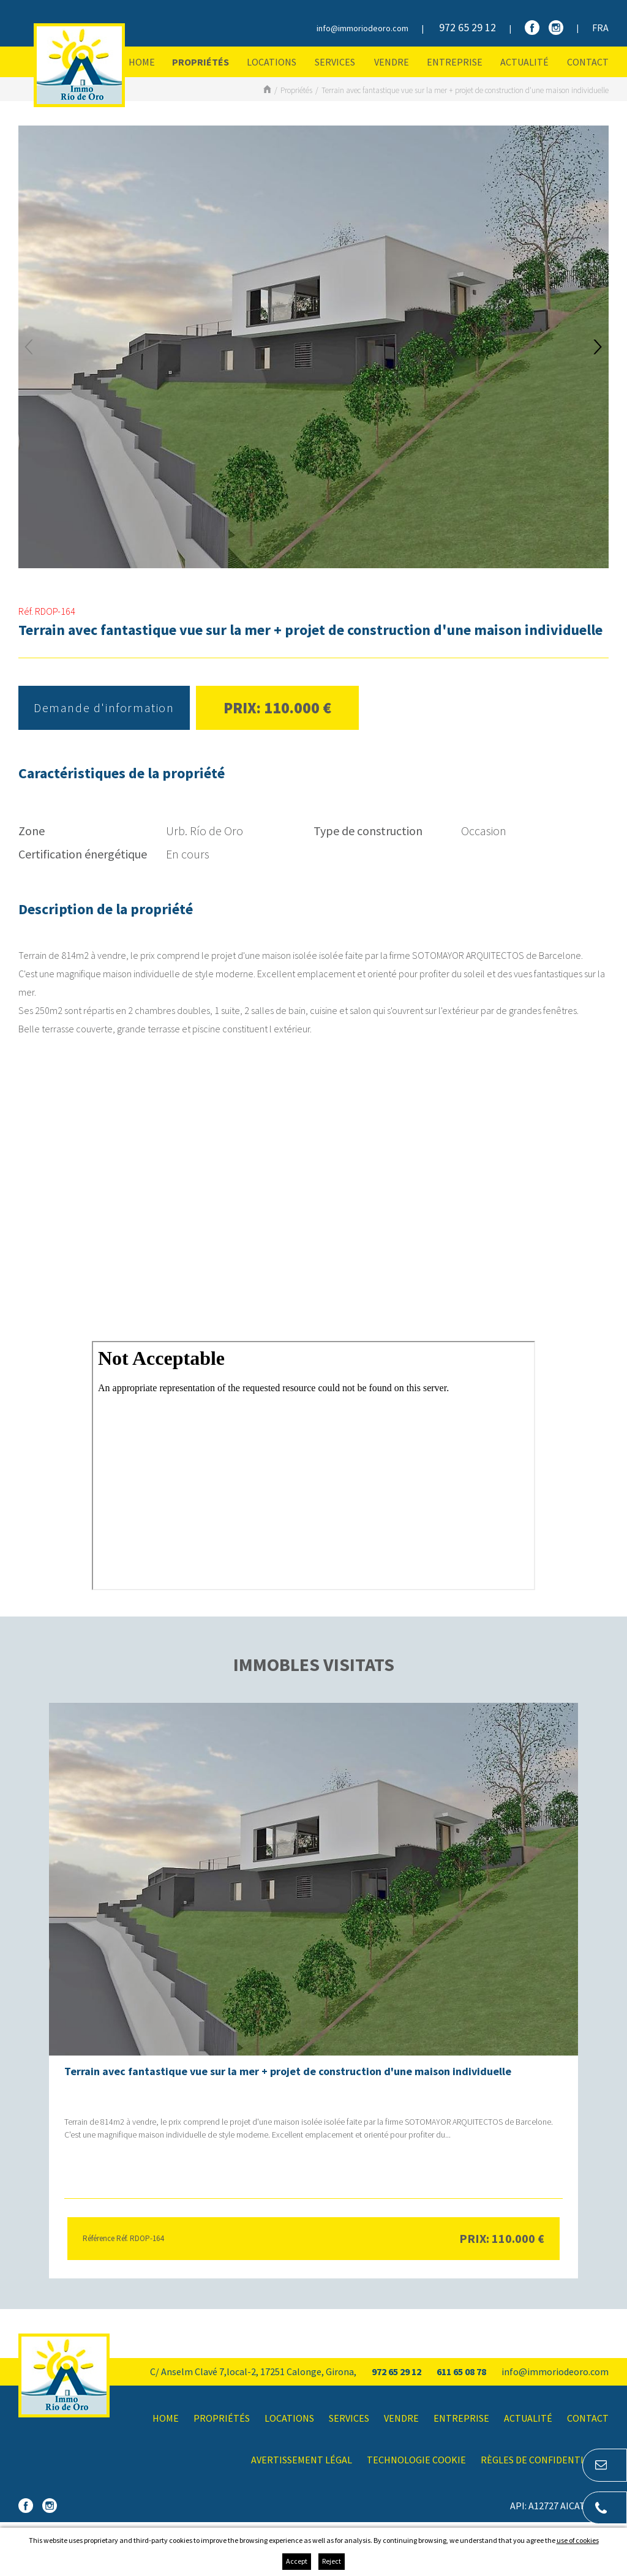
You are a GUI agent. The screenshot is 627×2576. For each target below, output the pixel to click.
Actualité (524, 62)
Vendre (391, 62)
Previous (29, 347)
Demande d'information (104, 707)
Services (335, 62)
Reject (331, 2561)
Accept (296, 2561)
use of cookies (578, 2540)
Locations (271, 62)
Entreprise (454, 62)
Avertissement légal (301, 2460)
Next (598, 347)
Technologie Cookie (416, 2460)
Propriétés (200, 62)
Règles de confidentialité (545, 2460)
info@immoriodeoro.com (362, 28)
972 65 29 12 (467, 27)
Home (142, 62)
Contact (588, 62)
